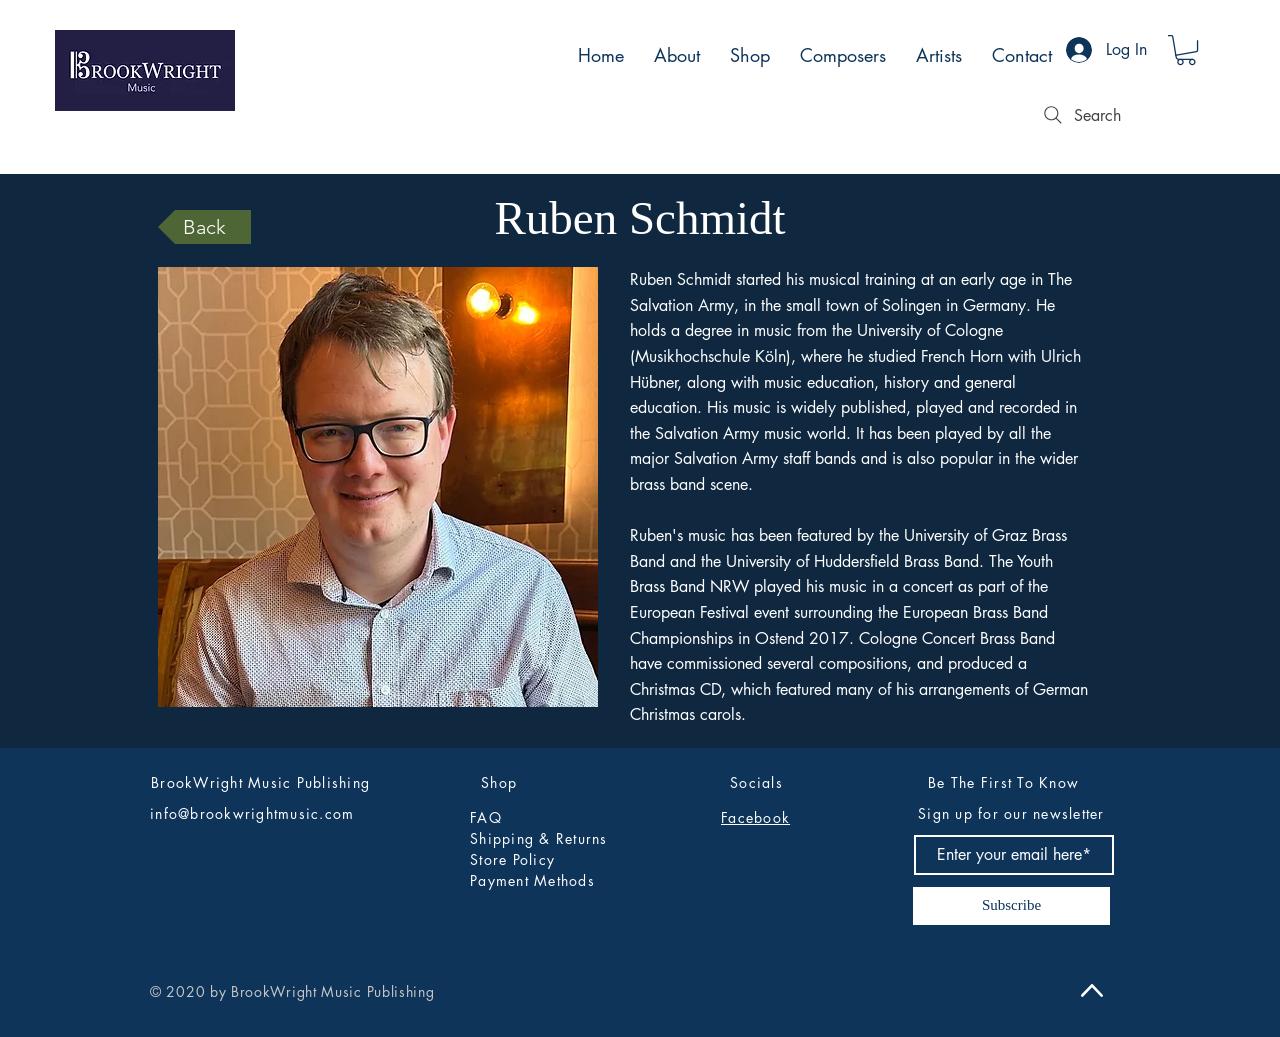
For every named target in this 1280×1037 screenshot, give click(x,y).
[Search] (1080, 115)
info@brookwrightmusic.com (252, 813)
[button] (1186, 50)
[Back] (204, 227)
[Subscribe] (1011, 906)
